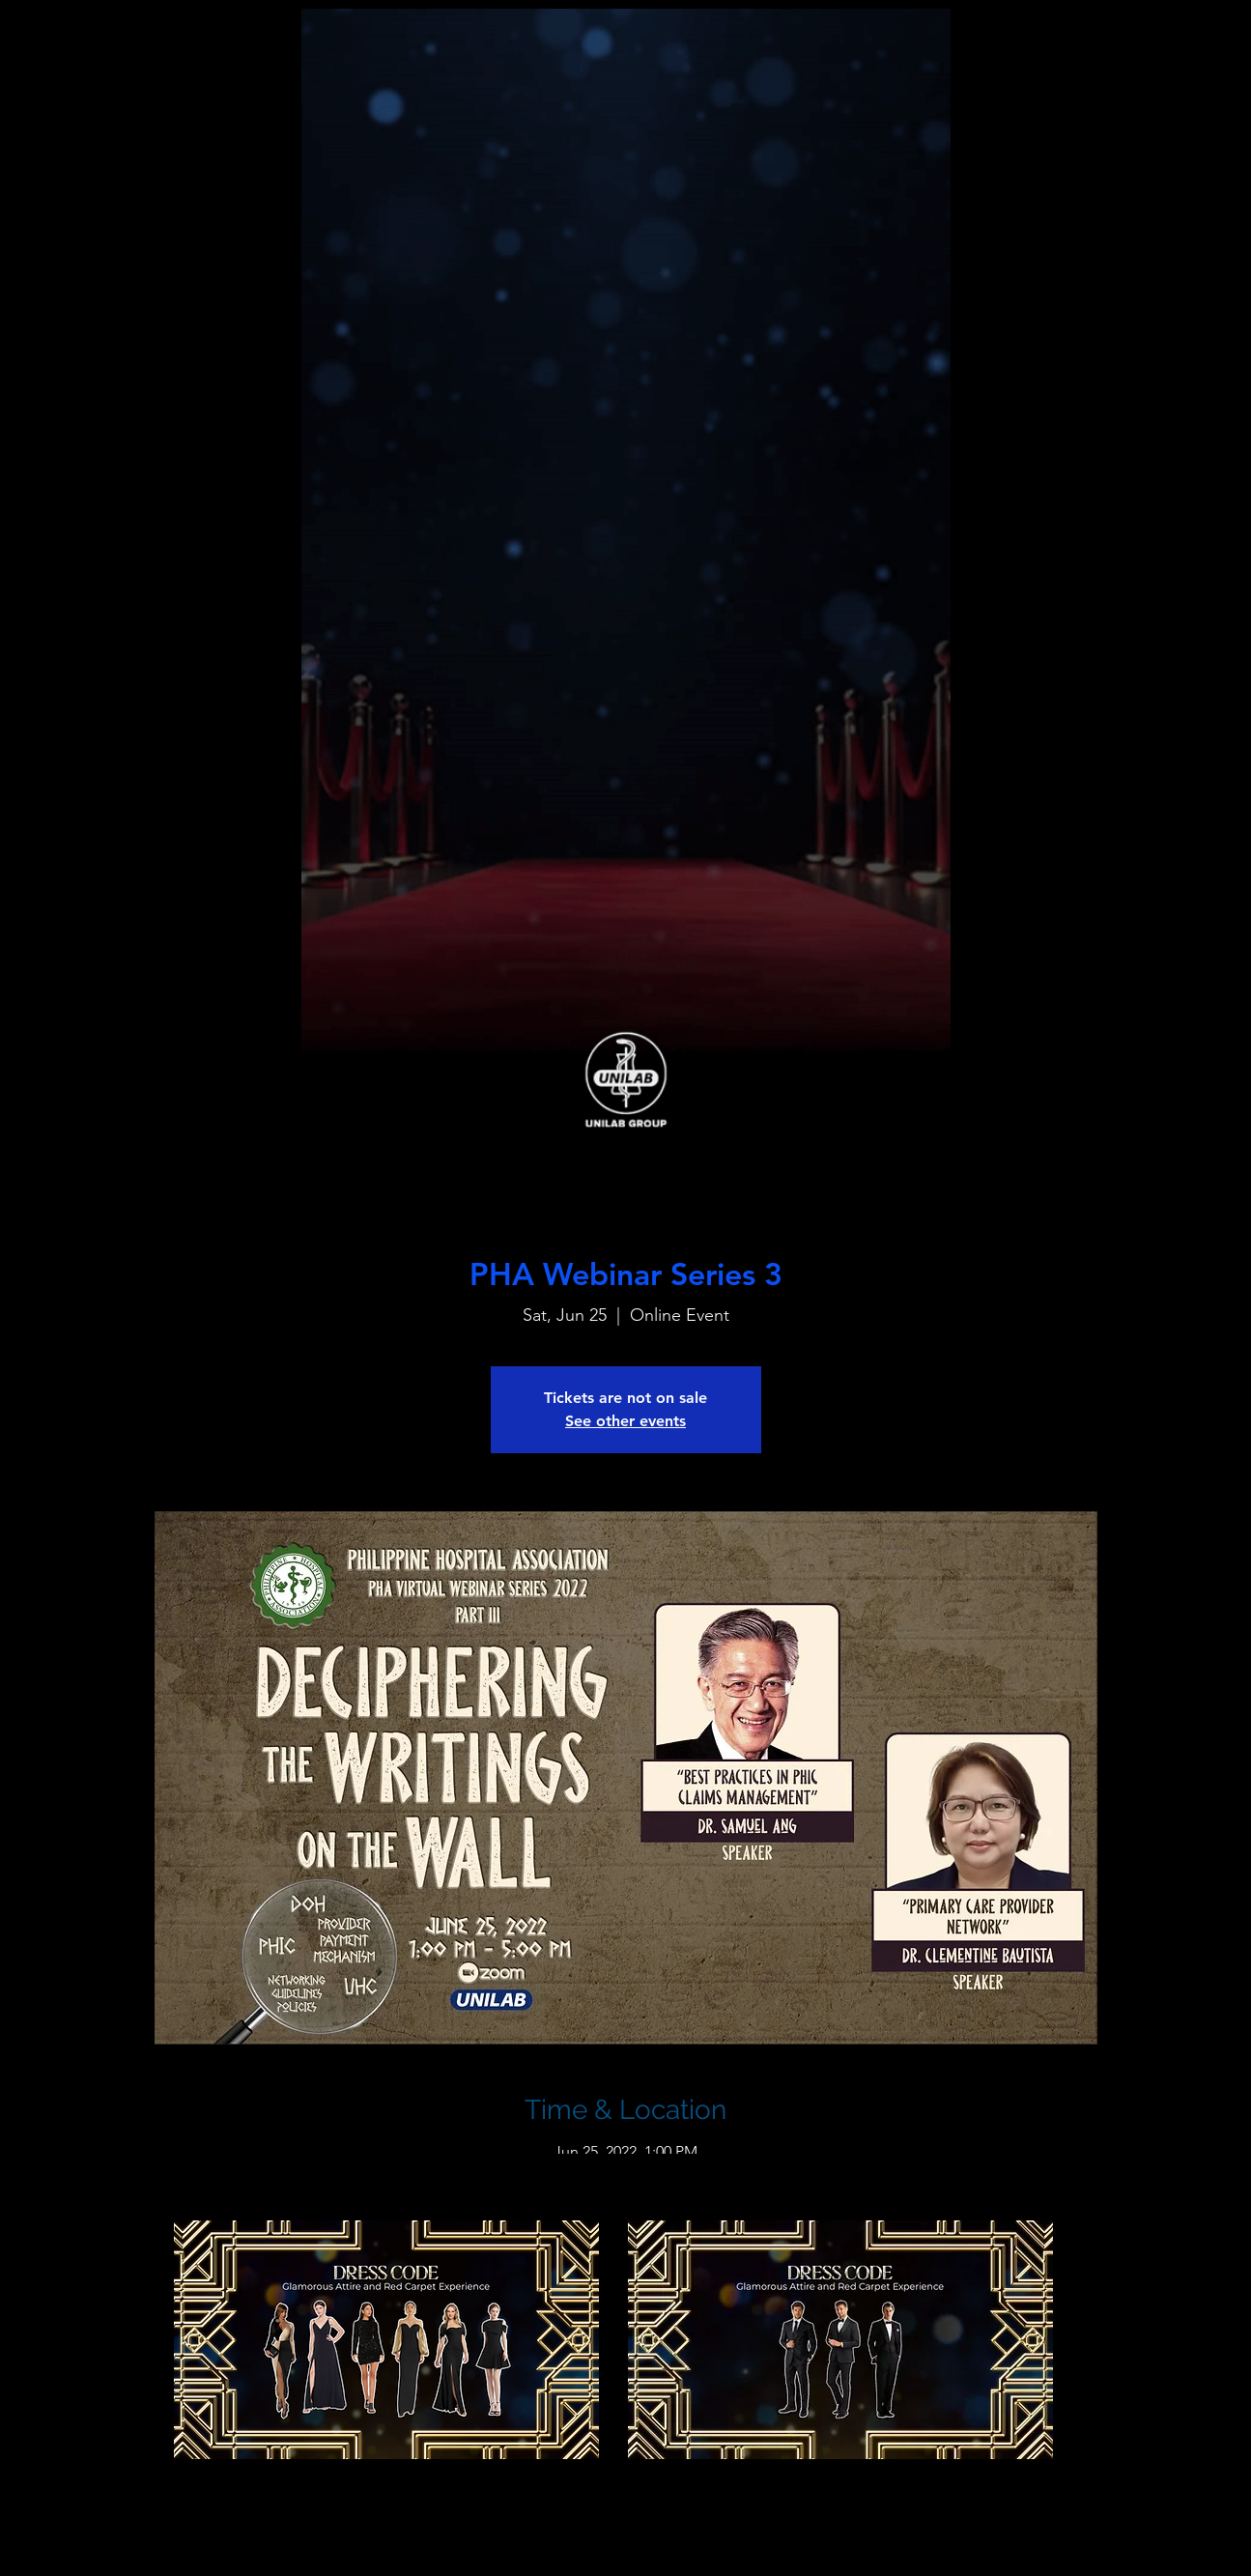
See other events (625, 1421)
